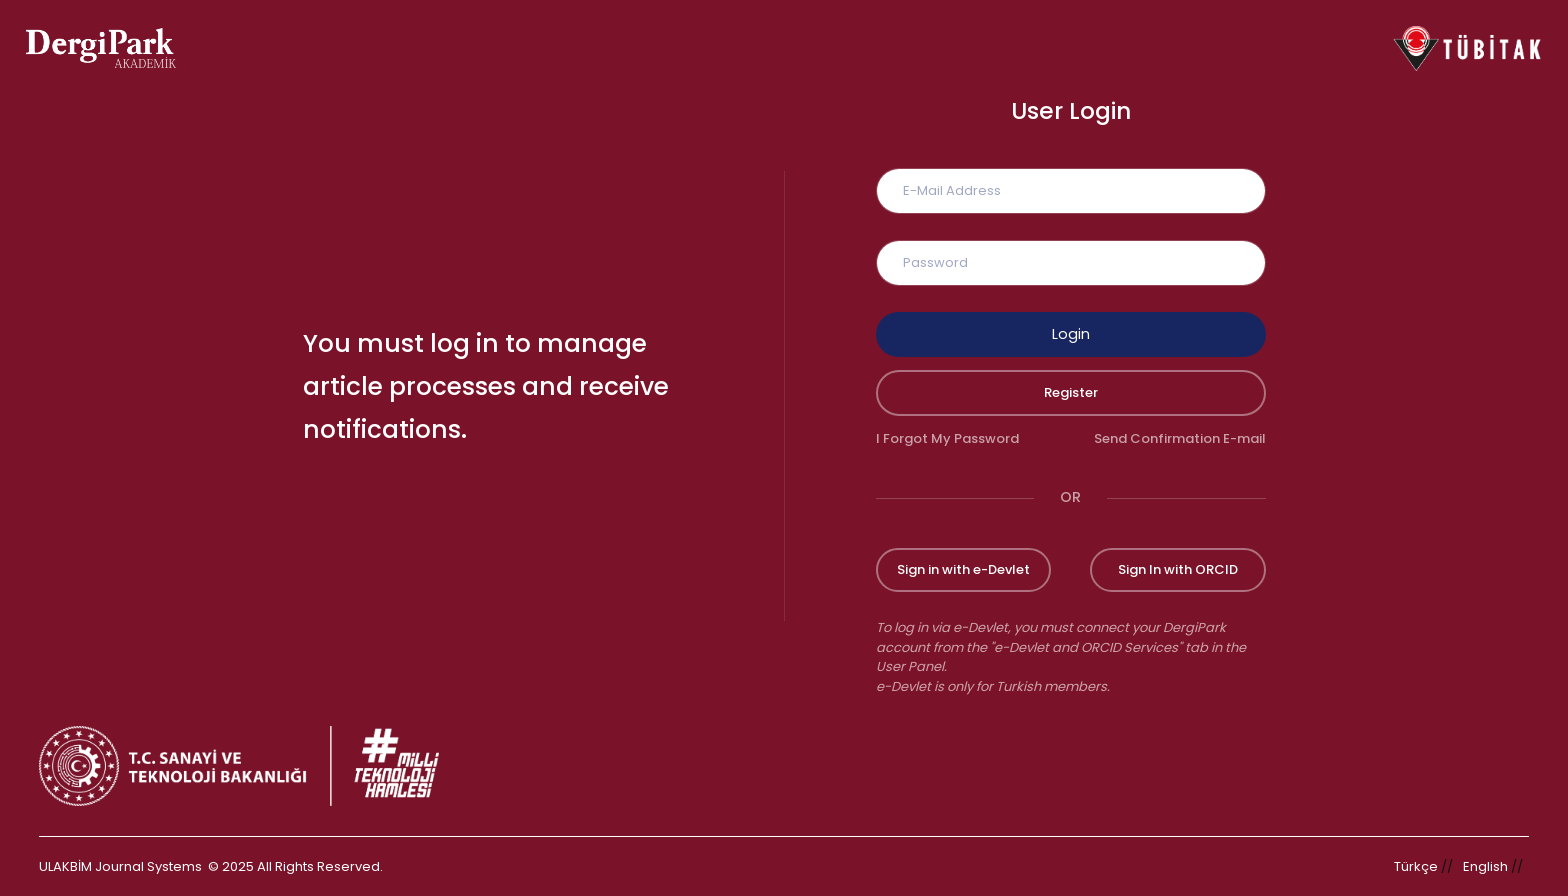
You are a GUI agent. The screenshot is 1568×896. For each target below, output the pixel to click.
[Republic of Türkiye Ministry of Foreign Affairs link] (252, 766)
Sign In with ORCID (1178, 569)
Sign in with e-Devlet (963, 569)
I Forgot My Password (947, 438)
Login (1071, 334)
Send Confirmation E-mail (1180, 438)
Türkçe (1416, 866)
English (1485, 866)
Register (1071, 392)
